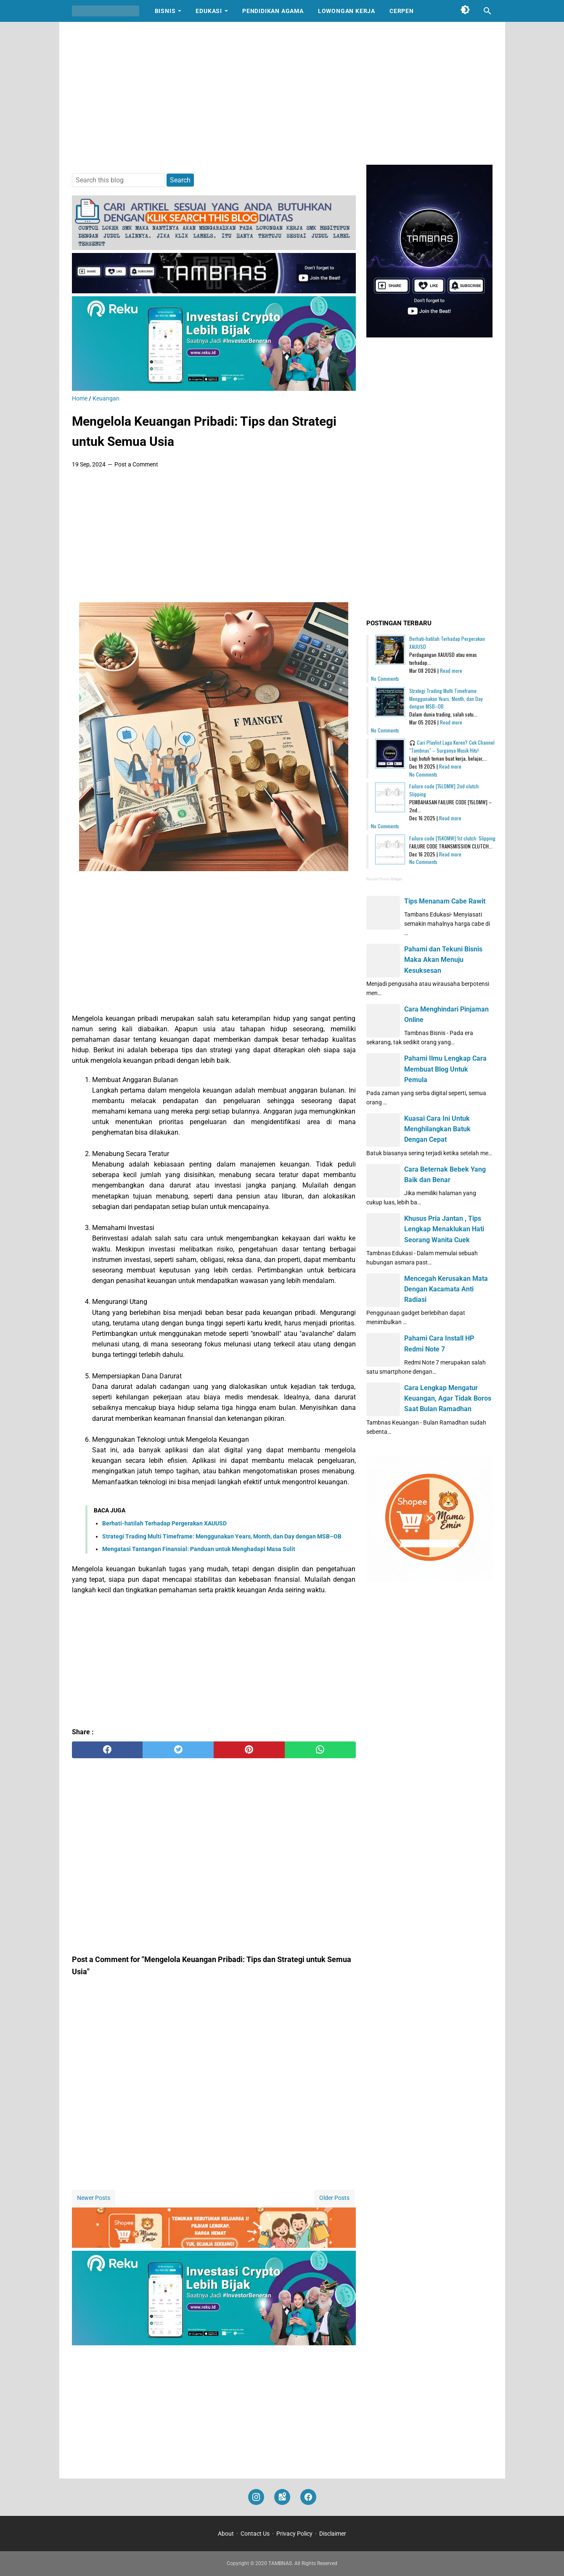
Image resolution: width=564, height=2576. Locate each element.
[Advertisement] (282, 93)
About (226, 2533)
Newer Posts (93, 2197)
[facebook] (107, 1749)
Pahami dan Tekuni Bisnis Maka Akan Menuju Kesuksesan (443, 959)
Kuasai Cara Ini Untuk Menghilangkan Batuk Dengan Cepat (437, 1128)
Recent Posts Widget (384, 879)
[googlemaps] (282, 2497)
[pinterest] (249, 1749)
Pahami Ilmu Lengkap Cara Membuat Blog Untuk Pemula (445, 1068)
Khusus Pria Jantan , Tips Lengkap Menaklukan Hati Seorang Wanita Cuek (444, 1228)
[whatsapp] (320, 1749)
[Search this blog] (487, 11)
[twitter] (178, 1749)
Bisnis (165, 11)
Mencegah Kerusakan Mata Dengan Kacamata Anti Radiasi (446, 1289)
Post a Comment (136, 464)
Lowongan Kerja (346, 11)
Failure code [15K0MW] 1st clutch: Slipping (452, 838)
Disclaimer (332, 2533)
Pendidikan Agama (273, 11)
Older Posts (334, 2197)
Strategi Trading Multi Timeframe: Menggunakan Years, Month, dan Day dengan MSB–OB (222, 1536)
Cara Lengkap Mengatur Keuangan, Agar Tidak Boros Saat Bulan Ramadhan (447, 1398)
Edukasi (209, 11)
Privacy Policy (294, 2533)
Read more (451, 670)
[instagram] (256, 2497)
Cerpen (401, 11)
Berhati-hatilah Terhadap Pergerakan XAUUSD (164, 1523)
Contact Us (255, 2533)
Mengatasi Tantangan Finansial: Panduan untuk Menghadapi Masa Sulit (198, 1549)
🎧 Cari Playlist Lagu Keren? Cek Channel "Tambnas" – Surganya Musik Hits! (452, 746)
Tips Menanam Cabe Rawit (444, 901)
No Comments (385, 678)
